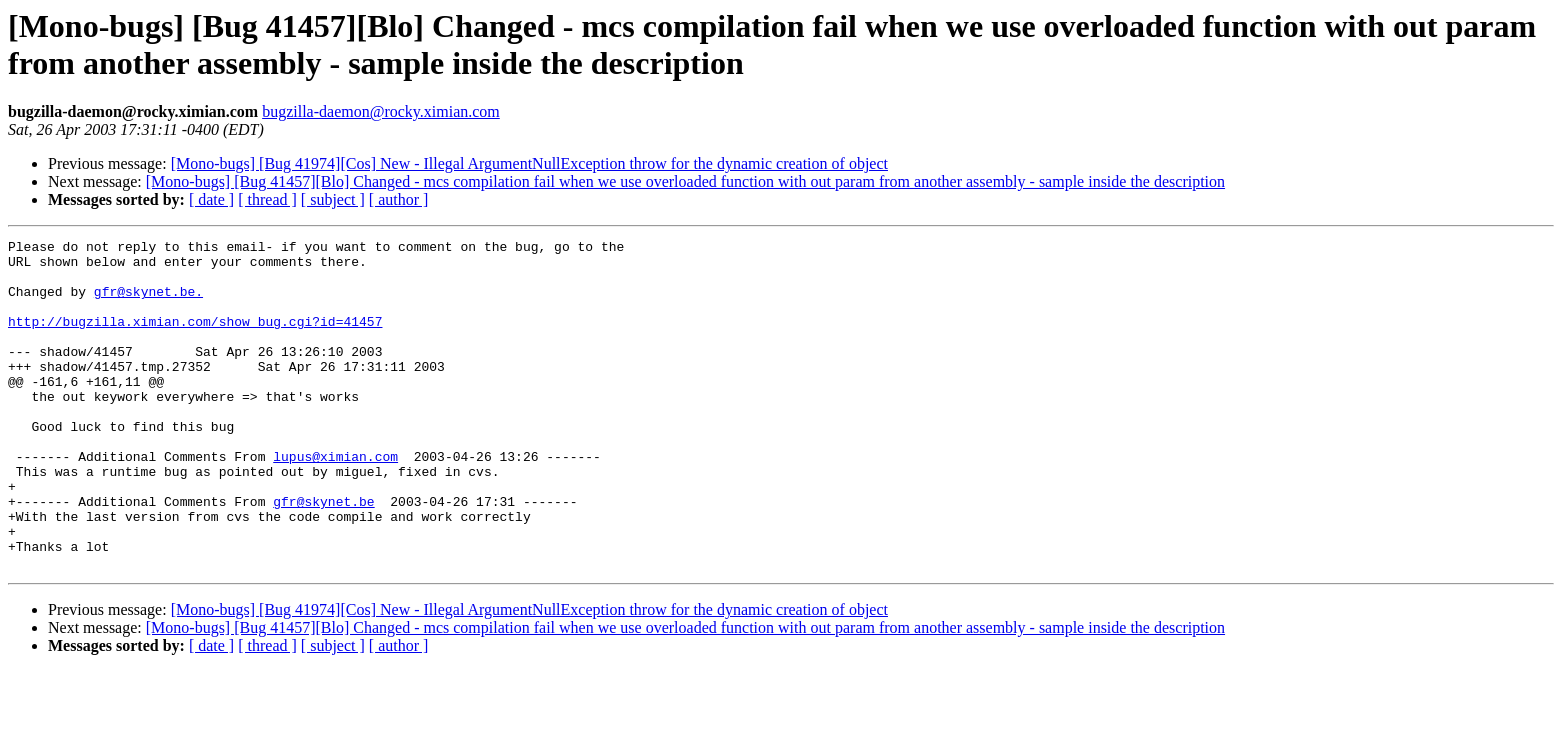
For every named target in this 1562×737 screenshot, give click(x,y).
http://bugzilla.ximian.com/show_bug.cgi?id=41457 (195, 339)
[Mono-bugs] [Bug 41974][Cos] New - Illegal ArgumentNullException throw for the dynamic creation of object (529, 163)
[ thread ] (267, 199)
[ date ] (211, 199)
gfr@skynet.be (323, 555)
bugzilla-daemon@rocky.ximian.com (381, 111)
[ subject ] (333, 199)
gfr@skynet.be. (148, 303)
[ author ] (399, 199)
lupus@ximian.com (335, 501)
